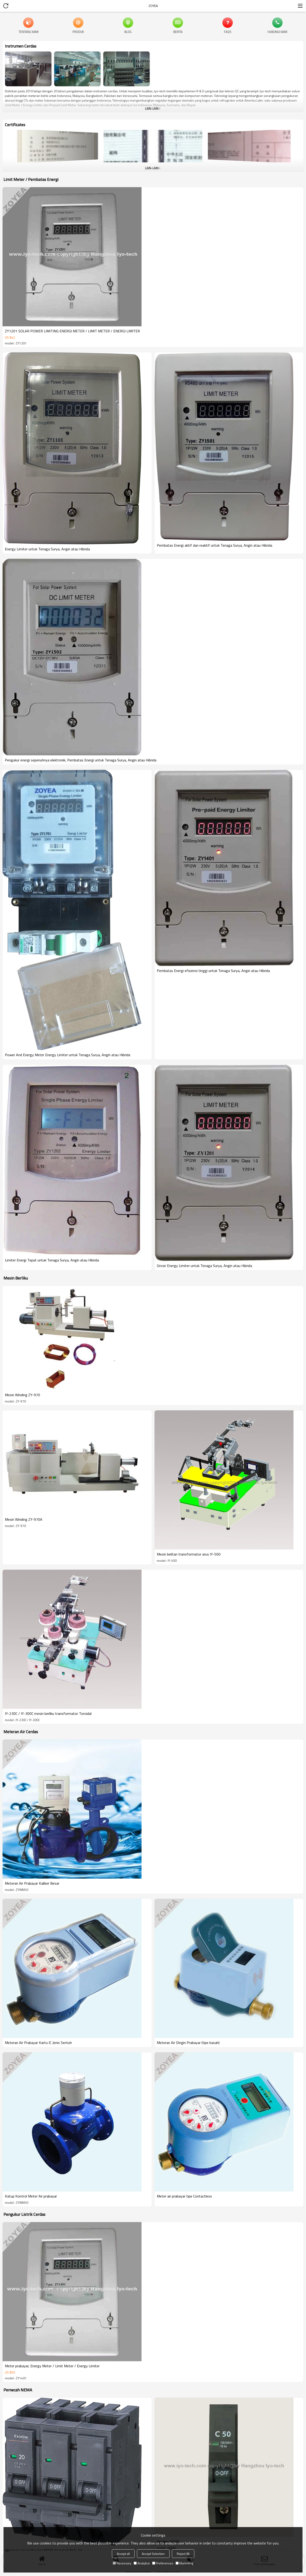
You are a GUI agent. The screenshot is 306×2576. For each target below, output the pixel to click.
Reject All (183, 2553)
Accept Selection (153, 2553)
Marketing (184, 2563)
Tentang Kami (28, 31)
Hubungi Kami (277, 31)
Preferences (162, 2563)
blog (128, 31)
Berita (178, 31)
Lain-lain (151, 108)
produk (78, 31)
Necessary (122, 2563)
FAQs (227, 31)
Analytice (142, 2563)
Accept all (123, 2553)
